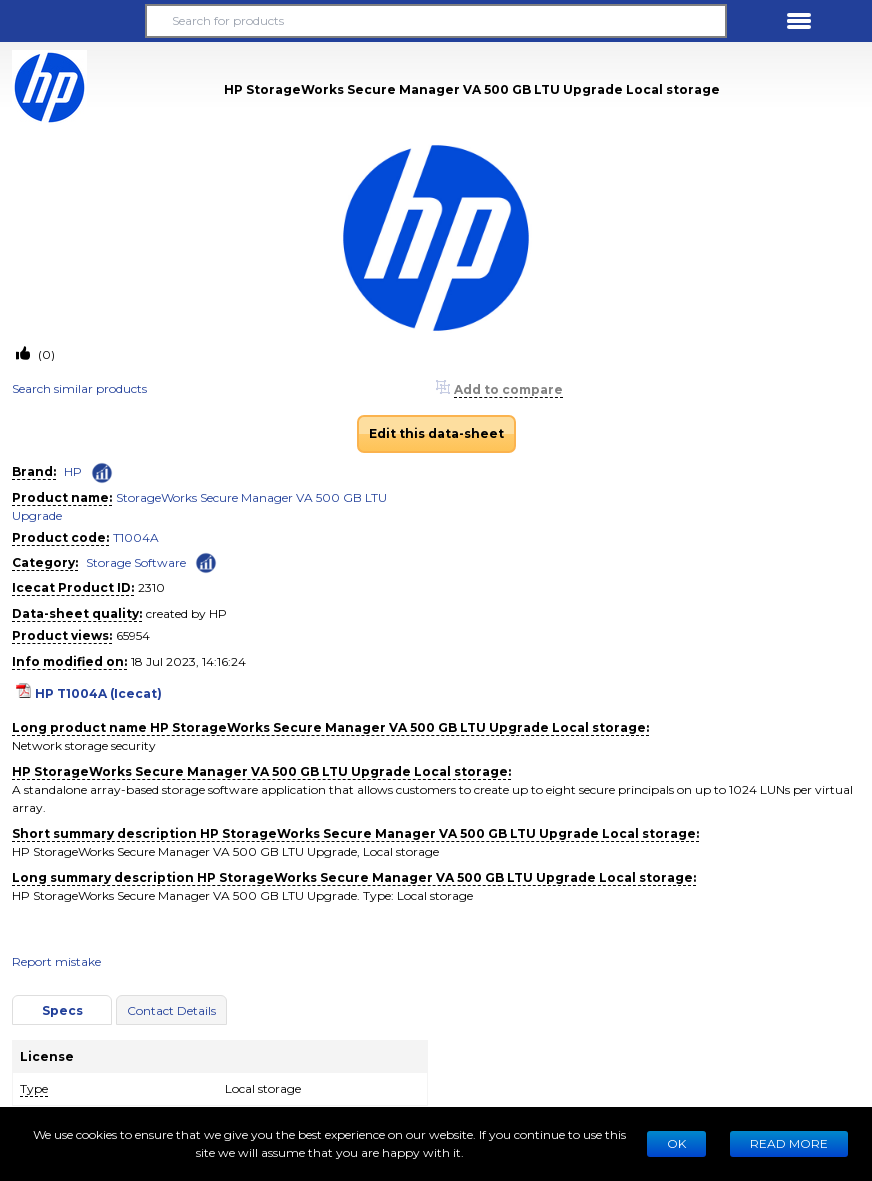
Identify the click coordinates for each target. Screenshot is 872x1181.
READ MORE (789, 1143)
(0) (45, 354)
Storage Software (136, 562)
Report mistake (56, 961)
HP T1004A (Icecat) (98, 693)
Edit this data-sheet (436, 433)
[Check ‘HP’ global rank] (102, 473)
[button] (73, 21)
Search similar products (79, 388)
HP (73, 471)
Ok (676, 1143)
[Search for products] (435, 21)
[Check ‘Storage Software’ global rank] (206, 561)
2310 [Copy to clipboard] (151, 587)
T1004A (136, 537)
